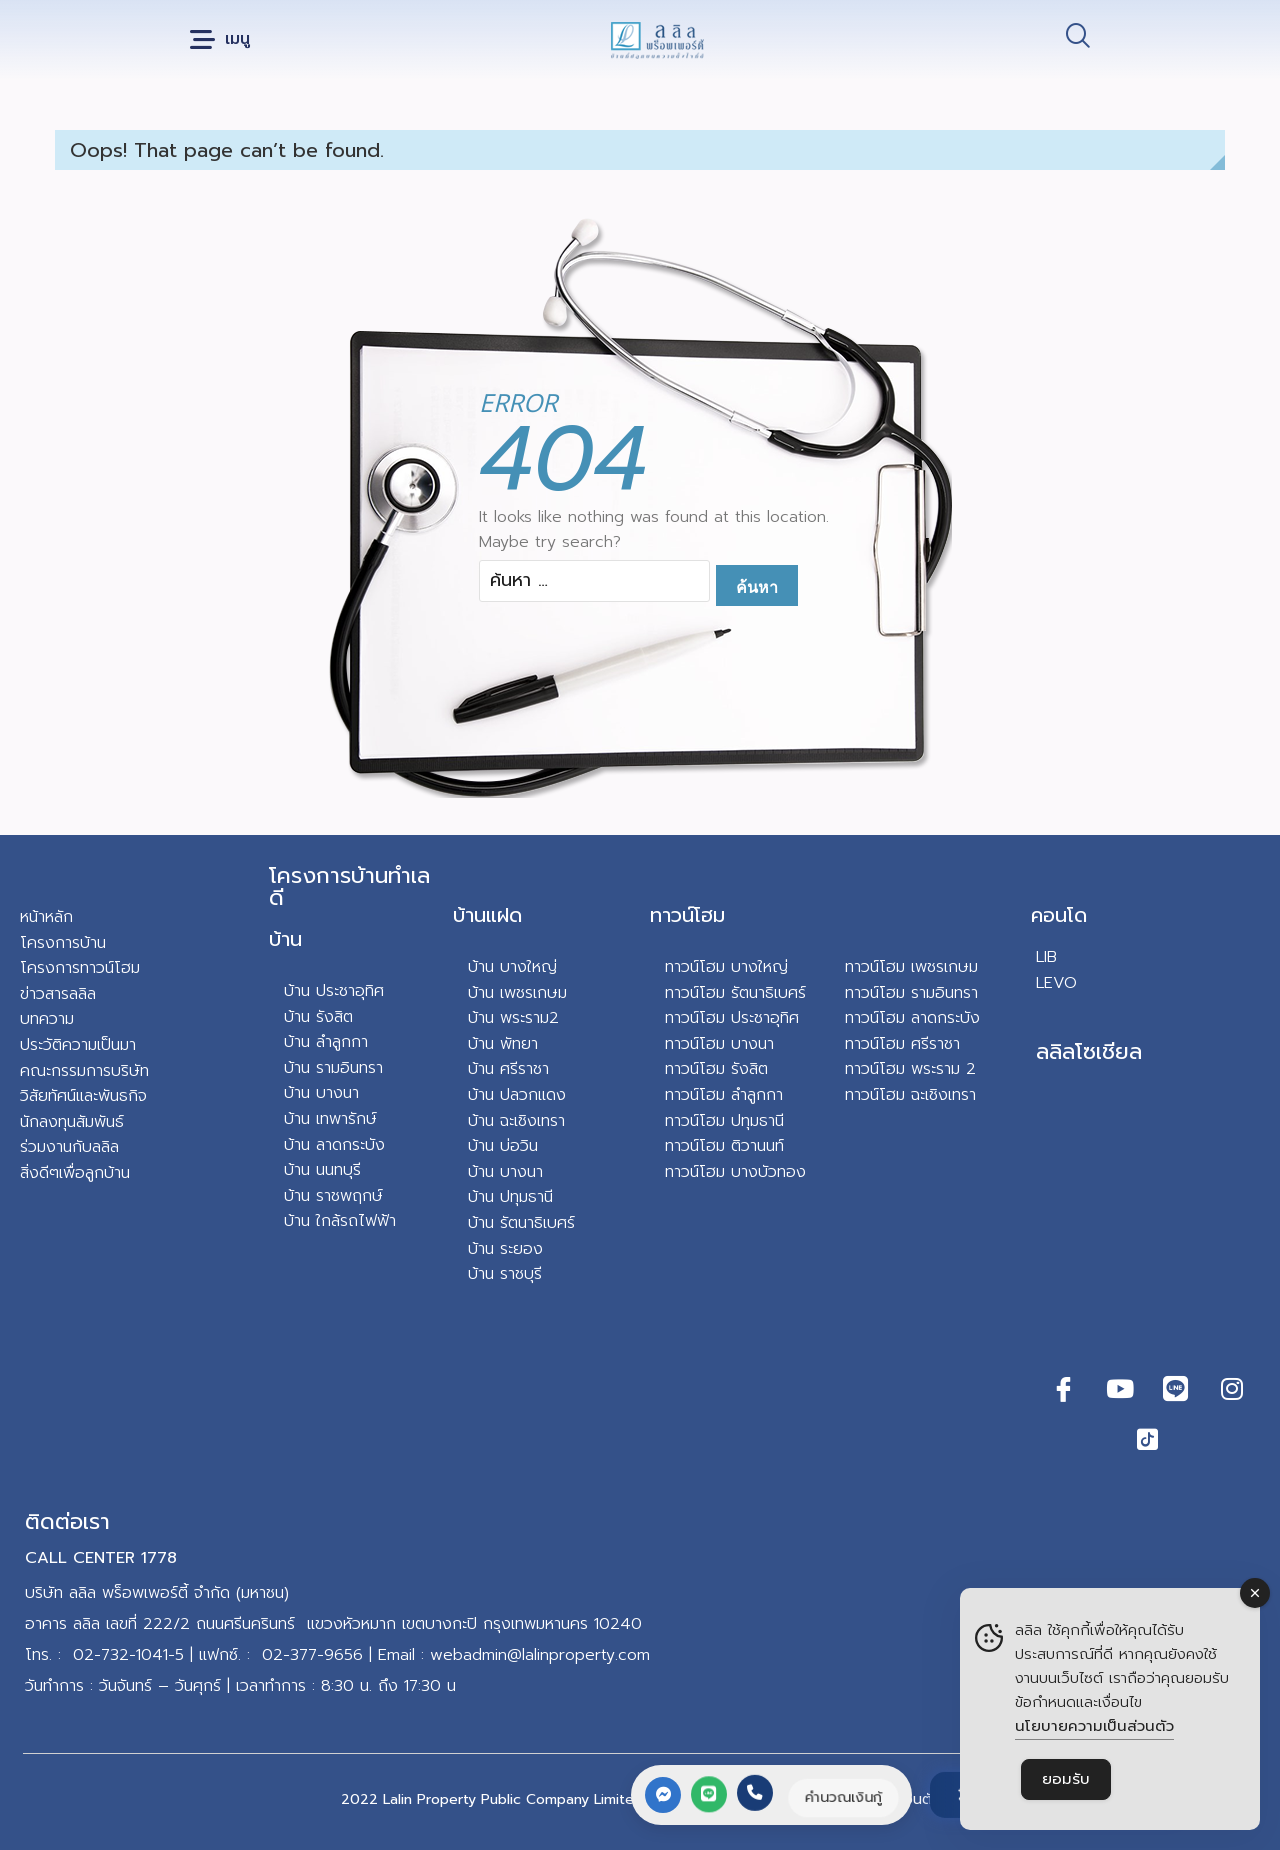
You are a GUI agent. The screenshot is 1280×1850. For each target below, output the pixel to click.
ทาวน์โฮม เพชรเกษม (911, 967)
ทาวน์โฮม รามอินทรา (911, 993)
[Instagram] (1232, 1389)
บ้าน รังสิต (318, 1017)
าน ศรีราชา (513, 1069)
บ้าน (285, 939)
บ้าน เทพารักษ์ (330, 1119)
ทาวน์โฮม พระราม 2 (910, 1069)
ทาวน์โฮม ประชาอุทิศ (732, 1018)
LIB (1046, 957)
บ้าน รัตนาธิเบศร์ (521, 1223)
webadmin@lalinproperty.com (540, 1655)
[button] (220, 40)
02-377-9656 (312, 1655)
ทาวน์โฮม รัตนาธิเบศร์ (735, 993)
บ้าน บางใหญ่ (512, 967)
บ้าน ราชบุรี (505, 1274)
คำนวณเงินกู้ (841, 1797)
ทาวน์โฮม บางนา (719, 1044)
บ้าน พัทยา (503, 1044)
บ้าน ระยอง (505, 1249)
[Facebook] (1064, 1389)
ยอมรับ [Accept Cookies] (1066, 1779)
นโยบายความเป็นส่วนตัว (1094, 1726)
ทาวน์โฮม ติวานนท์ (724, 1146)
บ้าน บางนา (321, 1093)
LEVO (1056, 983)
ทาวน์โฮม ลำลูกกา (724, 1095)
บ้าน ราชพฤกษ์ (333, 1196)
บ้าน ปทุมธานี (510, 1197)
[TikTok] (1148, 1439)
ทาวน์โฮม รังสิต (716, 1069)
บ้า (292, 1221)
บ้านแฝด (487, 915)
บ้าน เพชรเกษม (517, 993)
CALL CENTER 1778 (101, 1558)
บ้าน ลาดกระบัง (334, 1145)
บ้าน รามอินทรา (333, 1068)
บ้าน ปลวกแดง (517, 1095)
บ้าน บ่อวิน (503, 1146)
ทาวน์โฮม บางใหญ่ (726, 967)
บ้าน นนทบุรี (322, 1170)
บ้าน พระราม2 (513, 1018)
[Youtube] (1120, 1389)
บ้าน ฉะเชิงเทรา (516, 1121)
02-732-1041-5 (128, 1655)
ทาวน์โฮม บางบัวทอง (735, 1172)
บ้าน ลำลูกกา (326, 1042)
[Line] (1176, 1389)
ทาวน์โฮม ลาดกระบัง (912, 1018)
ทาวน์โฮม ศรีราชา (902, 1044)
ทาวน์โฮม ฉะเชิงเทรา (910, 1095)
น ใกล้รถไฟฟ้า (348, 1221)
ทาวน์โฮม (687, 915)
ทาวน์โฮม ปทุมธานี (724, 1121)
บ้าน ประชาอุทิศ (334, 991)
